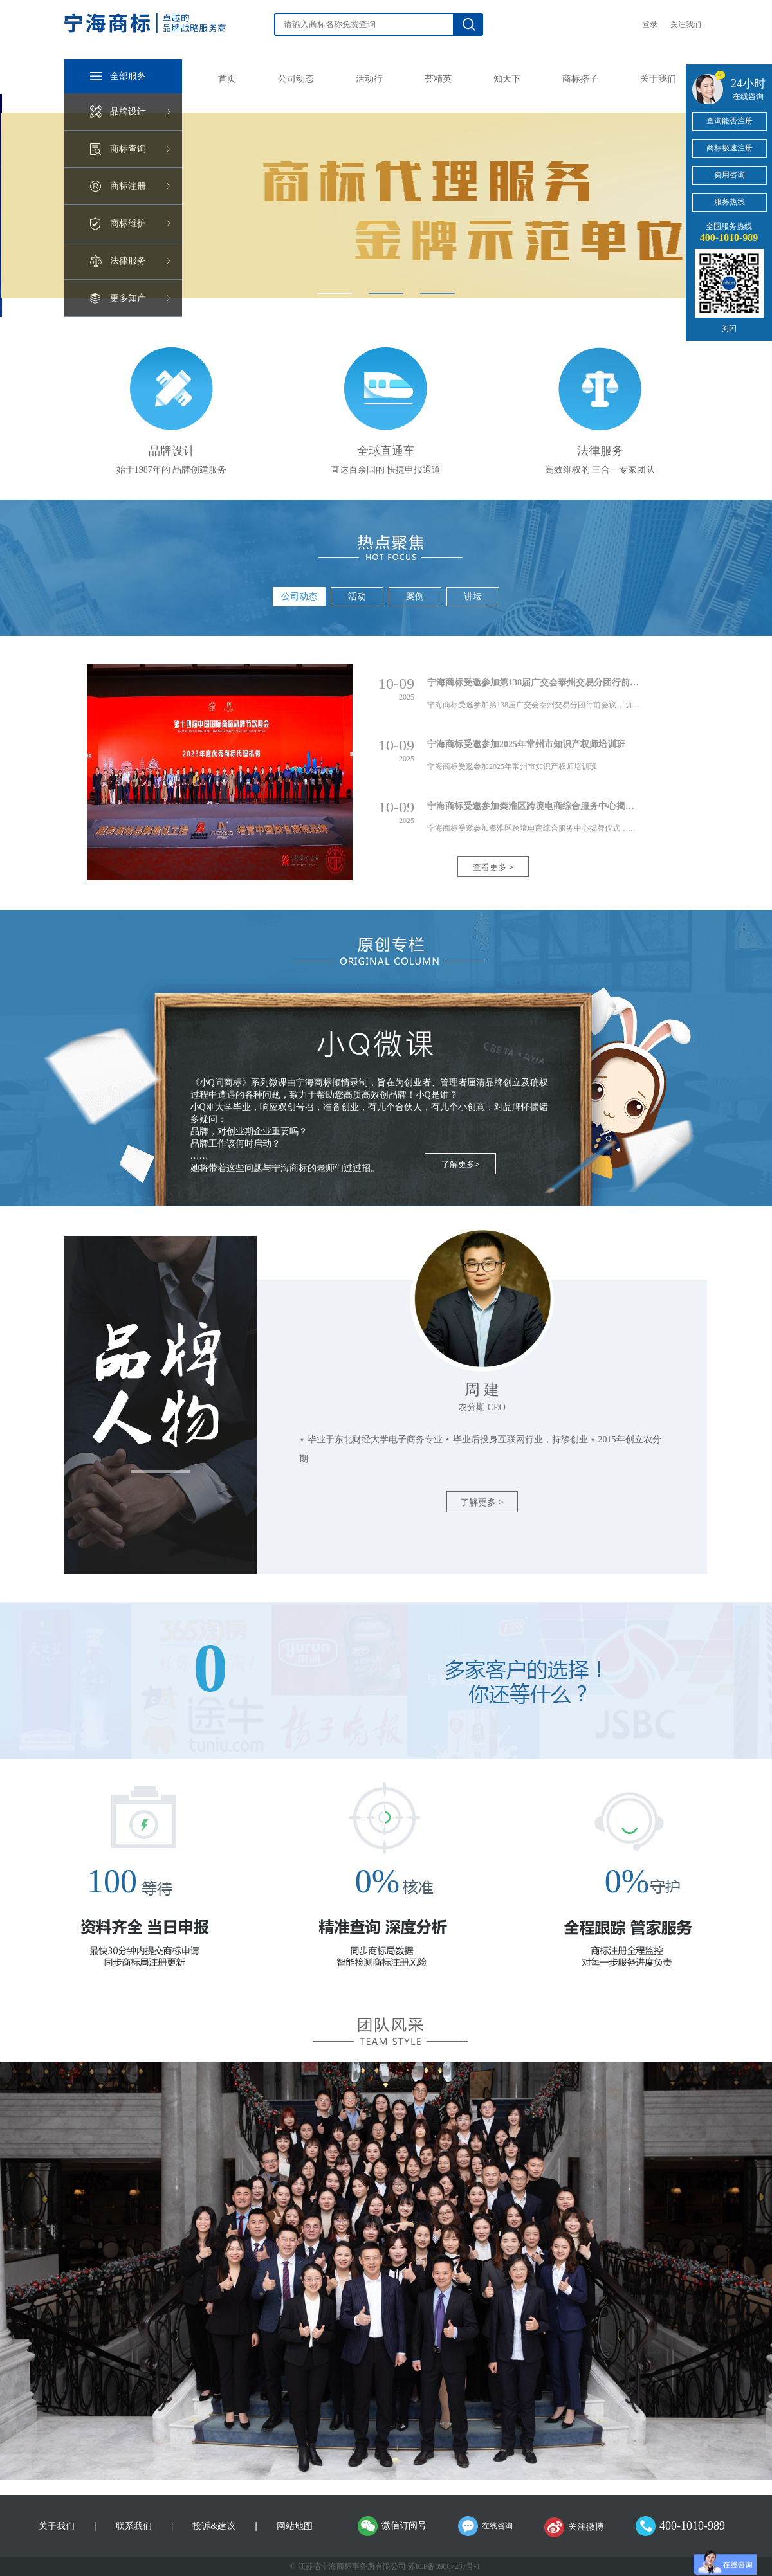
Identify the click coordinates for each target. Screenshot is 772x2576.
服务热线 (729, 201)
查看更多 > (493, 867)
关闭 (729, 328)
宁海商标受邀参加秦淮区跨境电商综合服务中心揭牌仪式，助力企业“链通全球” (584, 806)
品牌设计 (128, 111)
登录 (649, 24)
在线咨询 (497, 2525)
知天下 (506, 79)
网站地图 (295, 2526)
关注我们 (685, 24)
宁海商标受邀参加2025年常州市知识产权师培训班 (526, 744)
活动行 (369, 79)
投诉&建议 (213, 2526)
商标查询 (128, 149)
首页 (227, 79)
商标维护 (128, 223)
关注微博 (586, 2527)
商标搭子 (580, 79)
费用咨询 (729, 174)
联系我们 (134, 2526)
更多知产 (128, 298)
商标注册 (128, 186)
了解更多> (460, 1164)
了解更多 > (481, 1502)
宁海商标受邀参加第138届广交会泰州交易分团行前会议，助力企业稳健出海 (578, 682)
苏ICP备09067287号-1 (444, 2566)
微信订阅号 (404, 2525)
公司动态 (296, 79)
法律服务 (128, 261)
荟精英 (438, 79)
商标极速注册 (729, 147)
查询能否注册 (729, 120)
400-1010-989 (692, 2525)
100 (112, 1881)
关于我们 (658, 79)
